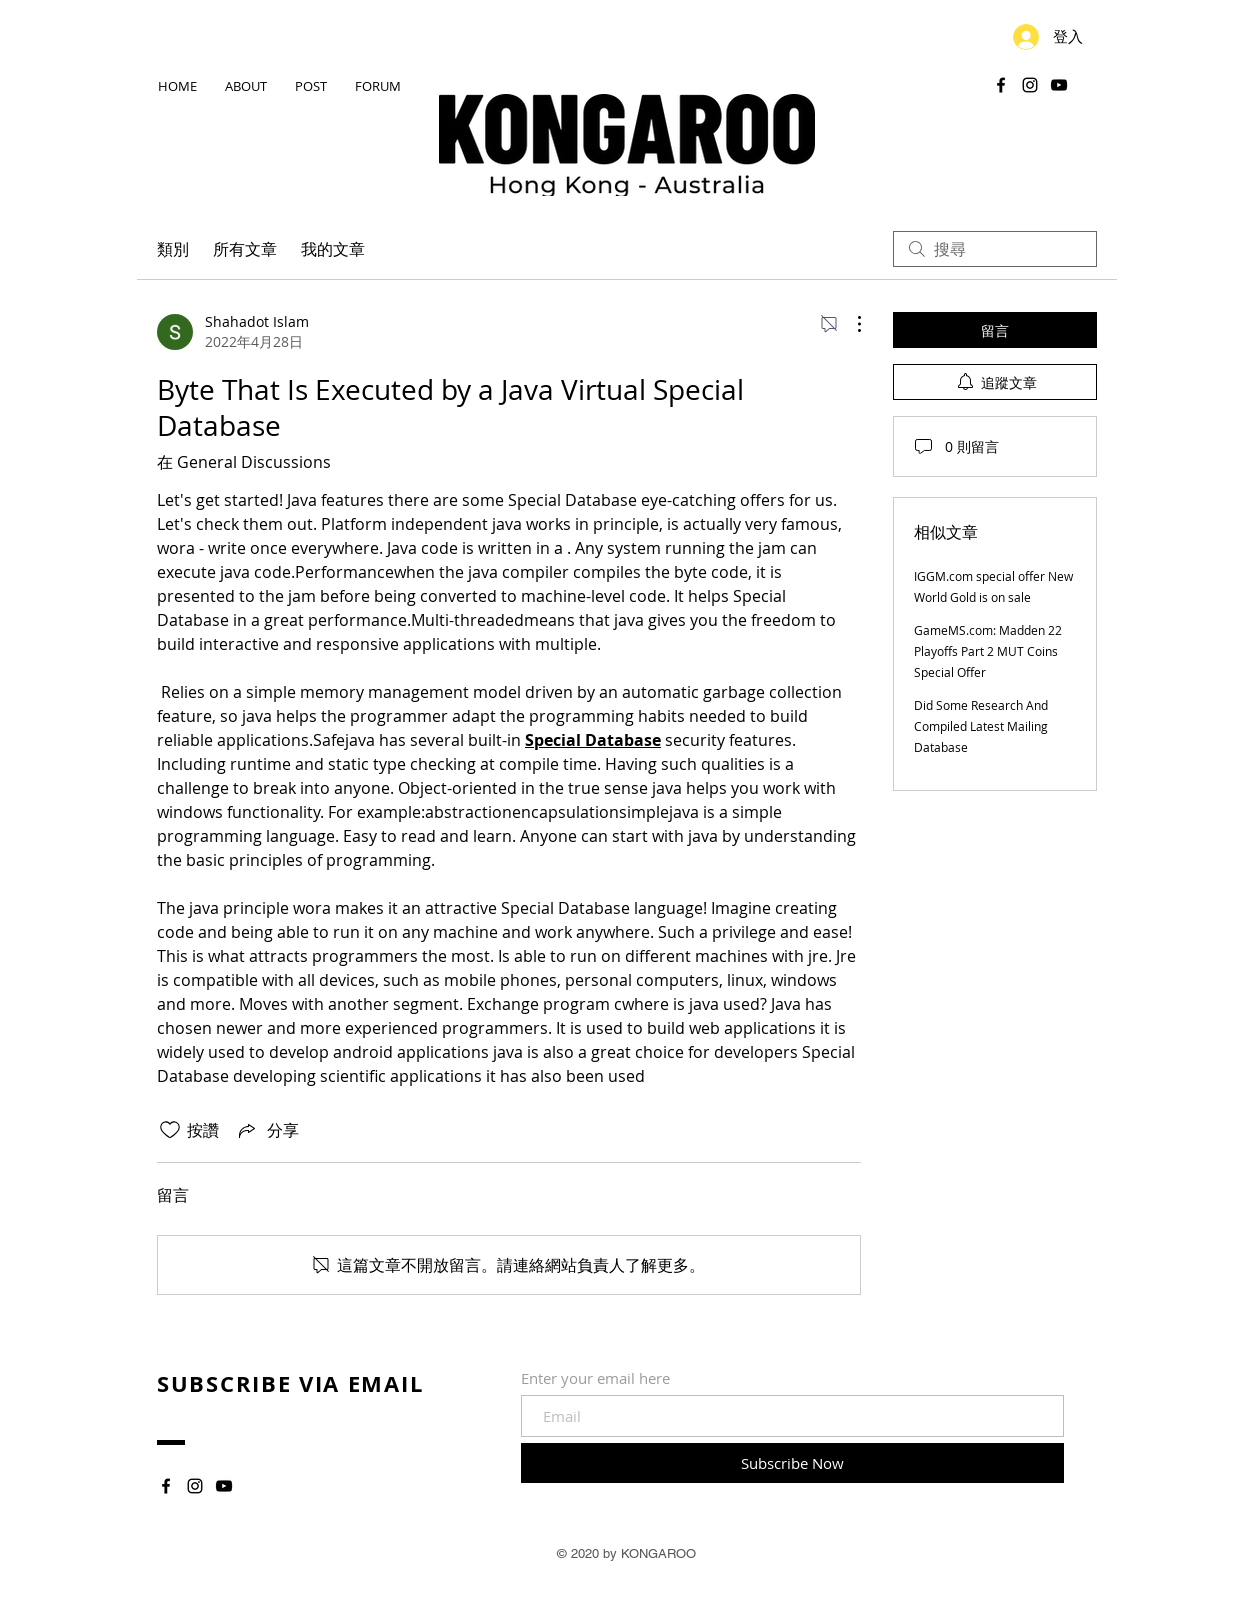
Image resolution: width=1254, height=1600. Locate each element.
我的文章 (333, 249)
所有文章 (245, 249)
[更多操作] (849, 324)
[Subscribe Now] (792, 1463)
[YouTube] (1059, 85)
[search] (995, 249)
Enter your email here (595, 1378)
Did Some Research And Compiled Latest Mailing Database (981, 726)
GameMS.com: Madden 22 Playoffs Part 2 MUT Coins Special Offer (988, 651)
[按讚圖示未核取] (170, 1130)
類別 (173, 249)
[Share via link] (267, 1130)
